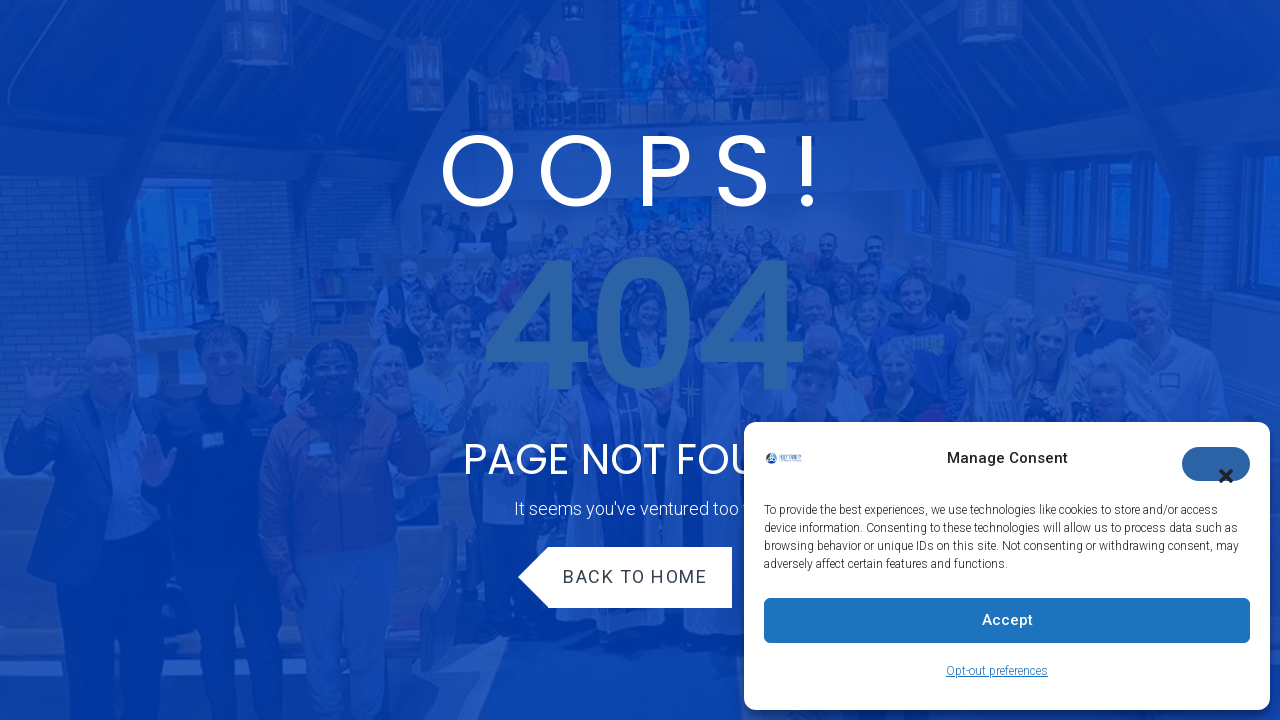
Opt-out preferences (997, 671)
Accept (1007, 620)
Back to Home (635, 576)
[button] (1216, 464)
